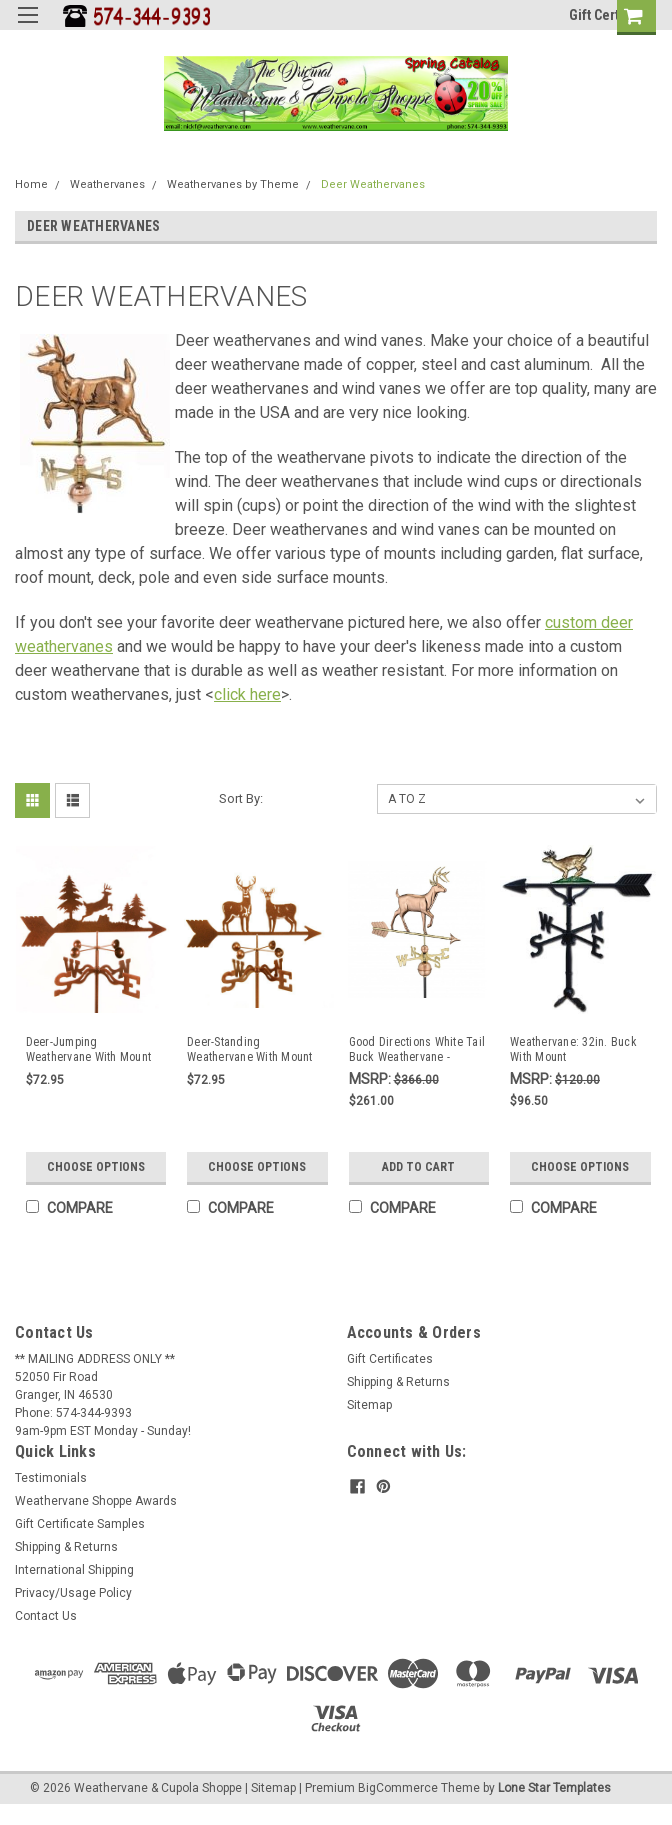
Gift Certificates (390, 1359)
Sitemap (369, 1405)
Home (31, 184)
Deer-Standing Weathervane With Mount (250, 1049)
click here (247, 694)
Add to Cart (418, 1167)
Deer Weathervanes (373, 184)
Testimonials (51, 1478)
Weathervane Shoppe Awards (96, 1501)
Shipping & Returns (398, 1382)
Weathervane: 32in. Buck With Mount (573, 1049)
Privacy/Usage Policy (73, 1593)
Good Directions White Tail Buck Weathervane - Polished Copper (417, 1050)
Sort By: (241, 798)
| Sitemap (270, 1788)
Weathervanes (107, 184)
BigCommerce (398, 1788)
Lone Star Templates (554, 1788)
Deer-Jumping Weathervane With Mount (89, 1049)
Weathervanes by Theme (233, 184)
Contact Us (46, 1616)
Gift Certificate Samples (80, 1524)
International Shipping (74, 1570)
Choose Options (96, 1167)
